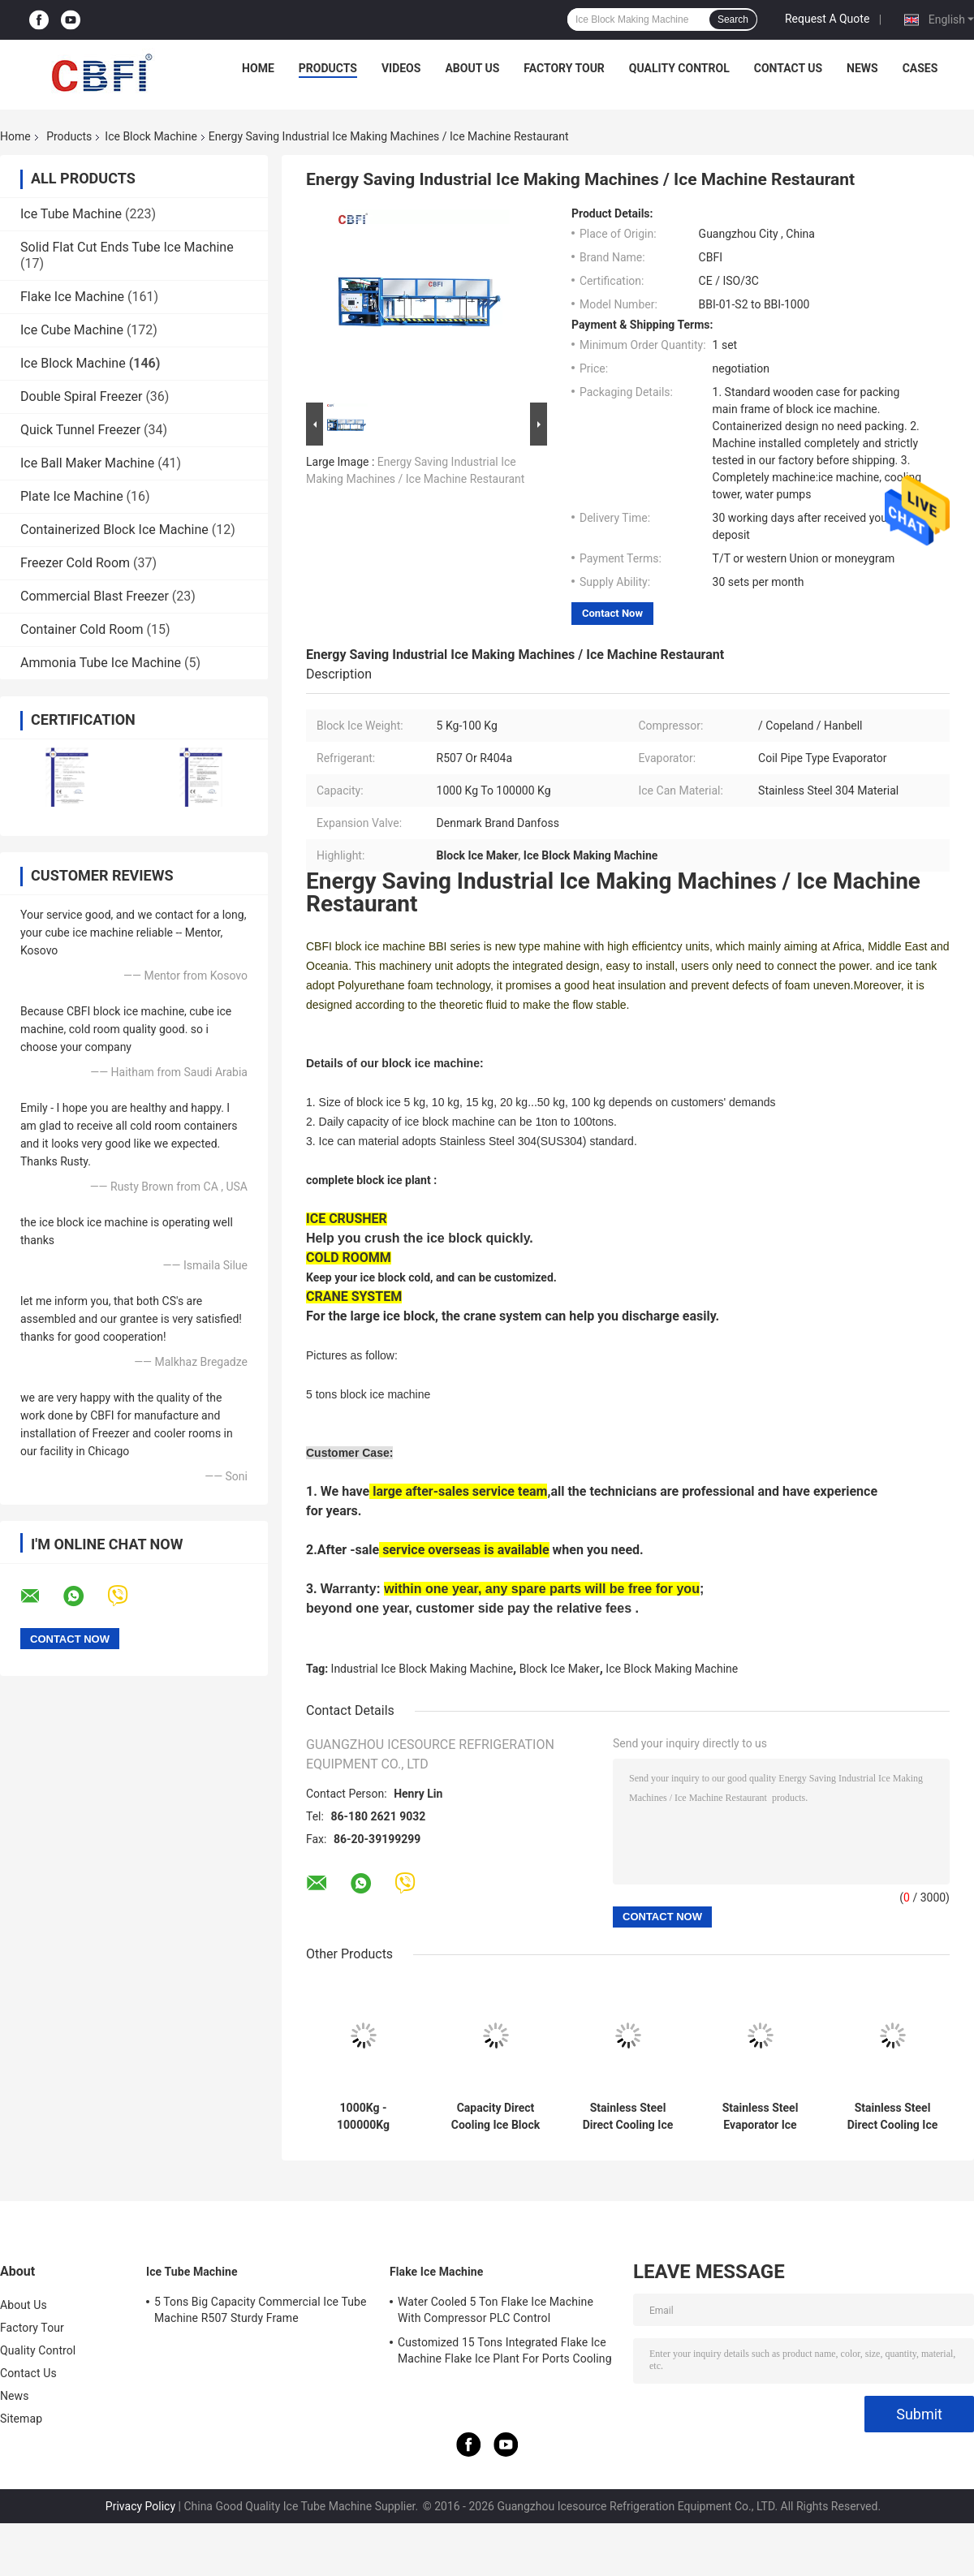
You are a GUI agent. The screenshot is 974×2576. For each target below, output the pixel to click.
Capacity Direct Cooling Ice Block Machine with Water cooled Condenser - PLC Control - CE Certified (495, 2116)
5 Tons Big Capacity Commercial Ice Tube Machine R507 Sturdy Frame (260, 2309)
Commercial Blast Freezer (94, 596)
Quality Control (679, 68)
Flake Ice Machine (72, 296)
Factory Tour (564, 68)
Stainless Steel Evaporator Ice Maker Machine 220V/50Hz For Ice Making (760, 2116)
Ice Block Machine (150, 136)
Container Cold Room (81, 629)
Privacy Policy (140, 2506)
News (862, 68)
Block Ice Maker (559, 1668)
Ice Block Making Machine (672, 1668)
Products (328, 68)
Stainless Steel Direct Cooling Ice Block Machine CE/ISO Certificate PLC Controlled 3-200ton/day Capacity (892, 2116)
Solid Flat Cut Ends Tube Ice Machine (127, 247)
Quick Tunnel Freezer (80, 429)
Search (733, 19)
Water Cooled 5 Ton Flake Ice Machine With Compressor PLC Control (495, 2309)
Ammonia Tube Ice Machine (100, 662)
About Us (472, 68)
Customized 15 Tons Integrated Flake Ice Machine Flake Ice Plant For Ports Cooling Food (505, 2353)
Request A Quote (827, 18)
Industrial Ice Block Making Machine (422, 1668)
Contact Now (612, 613)
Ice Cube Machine (71, 330)
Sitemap (21, 2418)
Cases (920, 68)
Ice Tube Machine (71, 214)
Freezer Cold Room (75, 563)
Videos (401, 68)
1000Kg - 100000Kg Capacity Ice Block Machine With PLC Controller (363, 2116)
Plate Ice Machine (71, 496)
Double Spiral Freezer (81, 396)
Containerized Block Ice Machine (114, 529)
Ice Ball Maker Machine (87, 463)
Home (258, 68)
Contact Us (788, 68)
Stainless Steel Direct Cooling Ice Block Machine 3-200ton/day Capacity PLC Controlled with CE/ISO (628, 2116)
